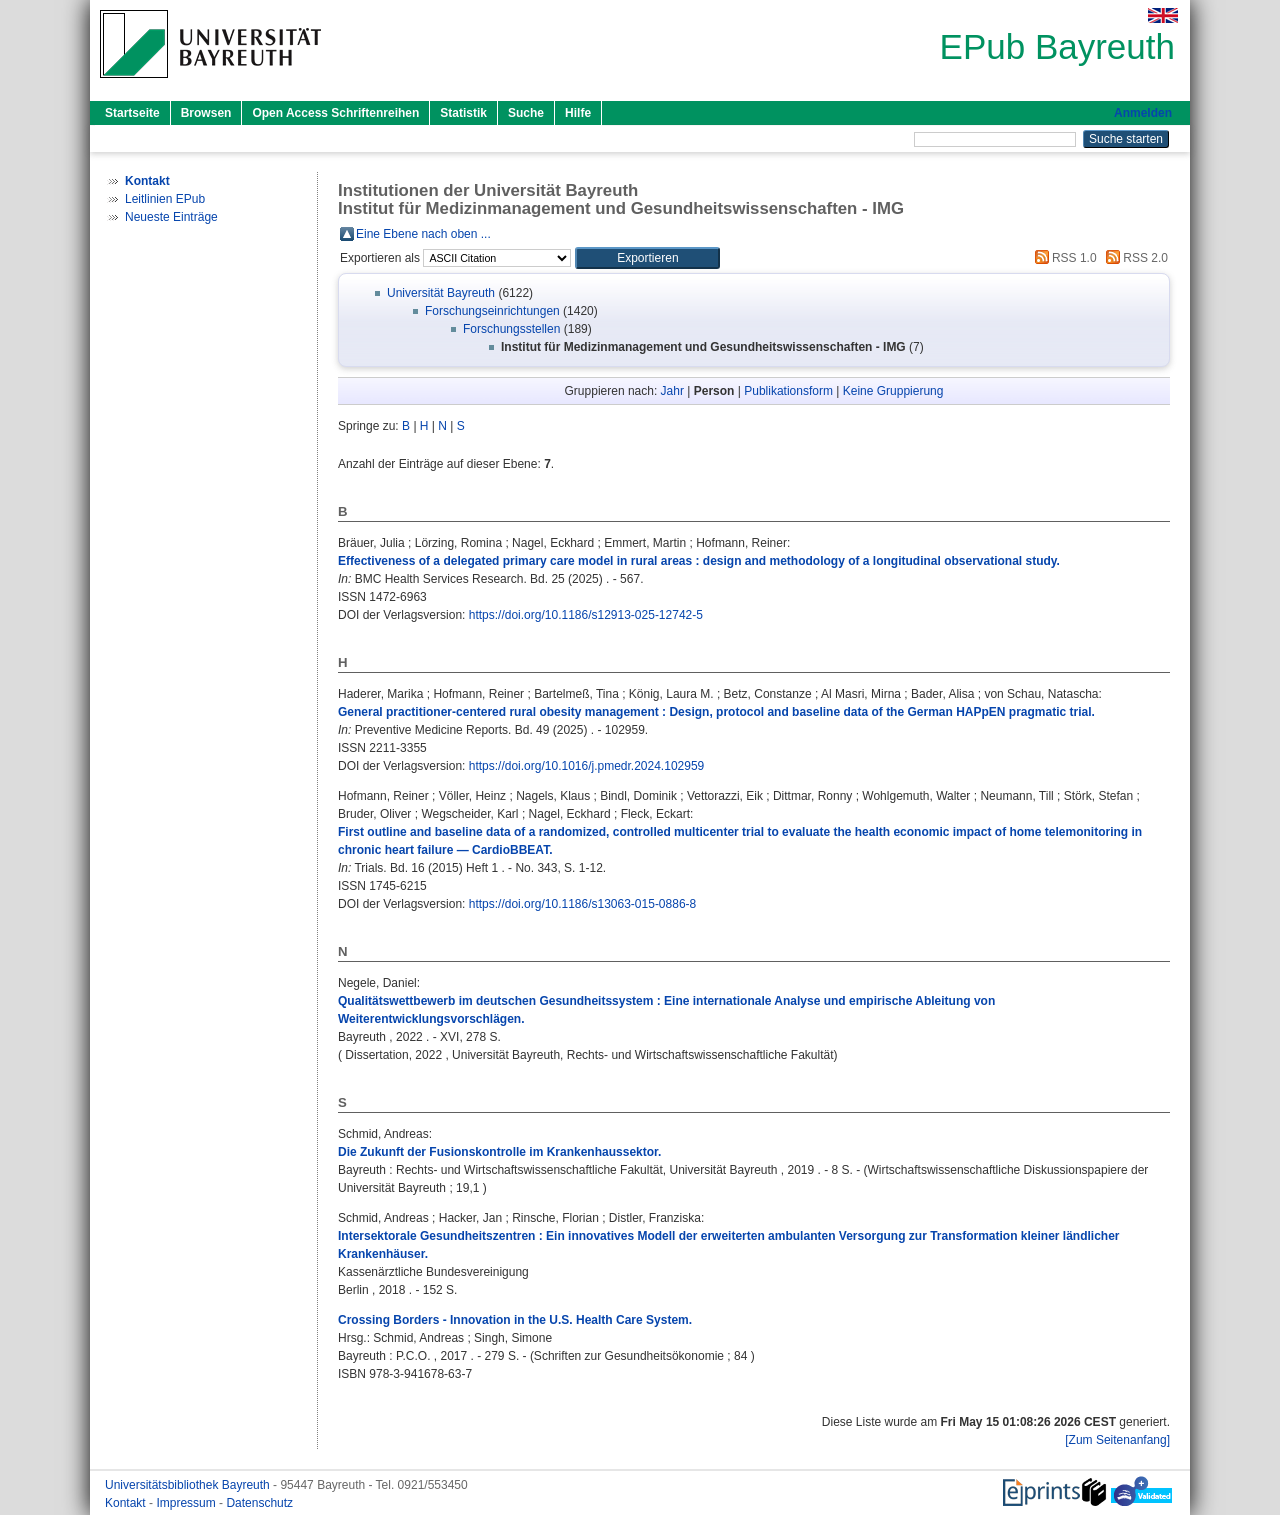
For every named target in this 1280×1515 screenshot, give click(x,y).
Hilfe (578, 113)
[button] (647, 258)
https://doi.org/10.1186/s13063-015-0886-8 (583, 904)
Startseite (132, 113)
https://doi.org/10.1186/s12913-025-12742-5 (586, 615)
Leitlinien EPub (165, 199)
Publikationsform (788, 391)
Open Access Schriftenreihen (335, 113)
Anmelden (1143, 113)
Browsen (206, 113)
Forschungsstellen (511, 329)
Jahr (672, 391)
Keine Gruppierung (893, 391)
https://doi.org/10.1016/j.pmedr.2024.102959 (587, 766)
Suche (526, 113)
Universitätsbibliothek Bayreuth (189, 1485)
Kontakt (127, 1503)
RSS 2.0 (1134, 258)
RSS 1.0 (1063, 258)
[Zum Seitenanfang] (1117, 1440)
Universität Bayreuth (441, 293)
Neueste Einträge (171, 217)
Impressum (187, 1503)
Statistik (463, 113)
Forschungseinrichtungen (492, 311)
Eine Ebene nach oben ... (423, 234)
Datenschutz (259, 1503)
